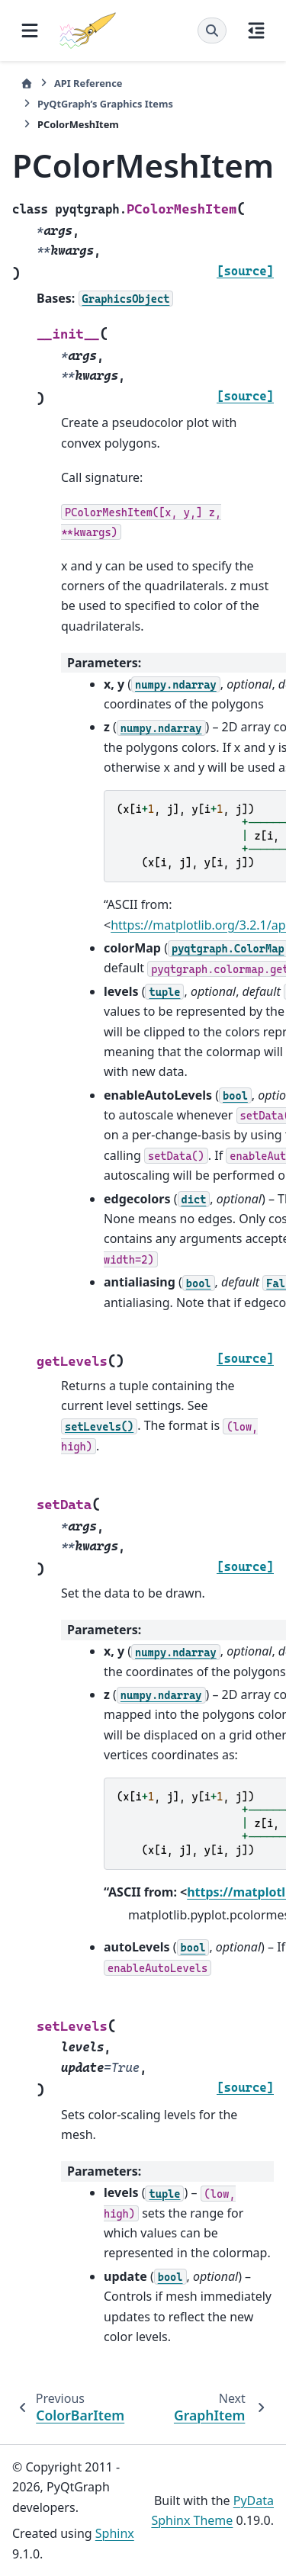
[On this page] (256, 30)
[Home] (27, 83)
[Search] (212, 30)
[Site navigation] (29, 30)
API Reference (88, 83)
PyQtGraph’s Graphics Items (105, 104)
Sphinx (114, 2533)
